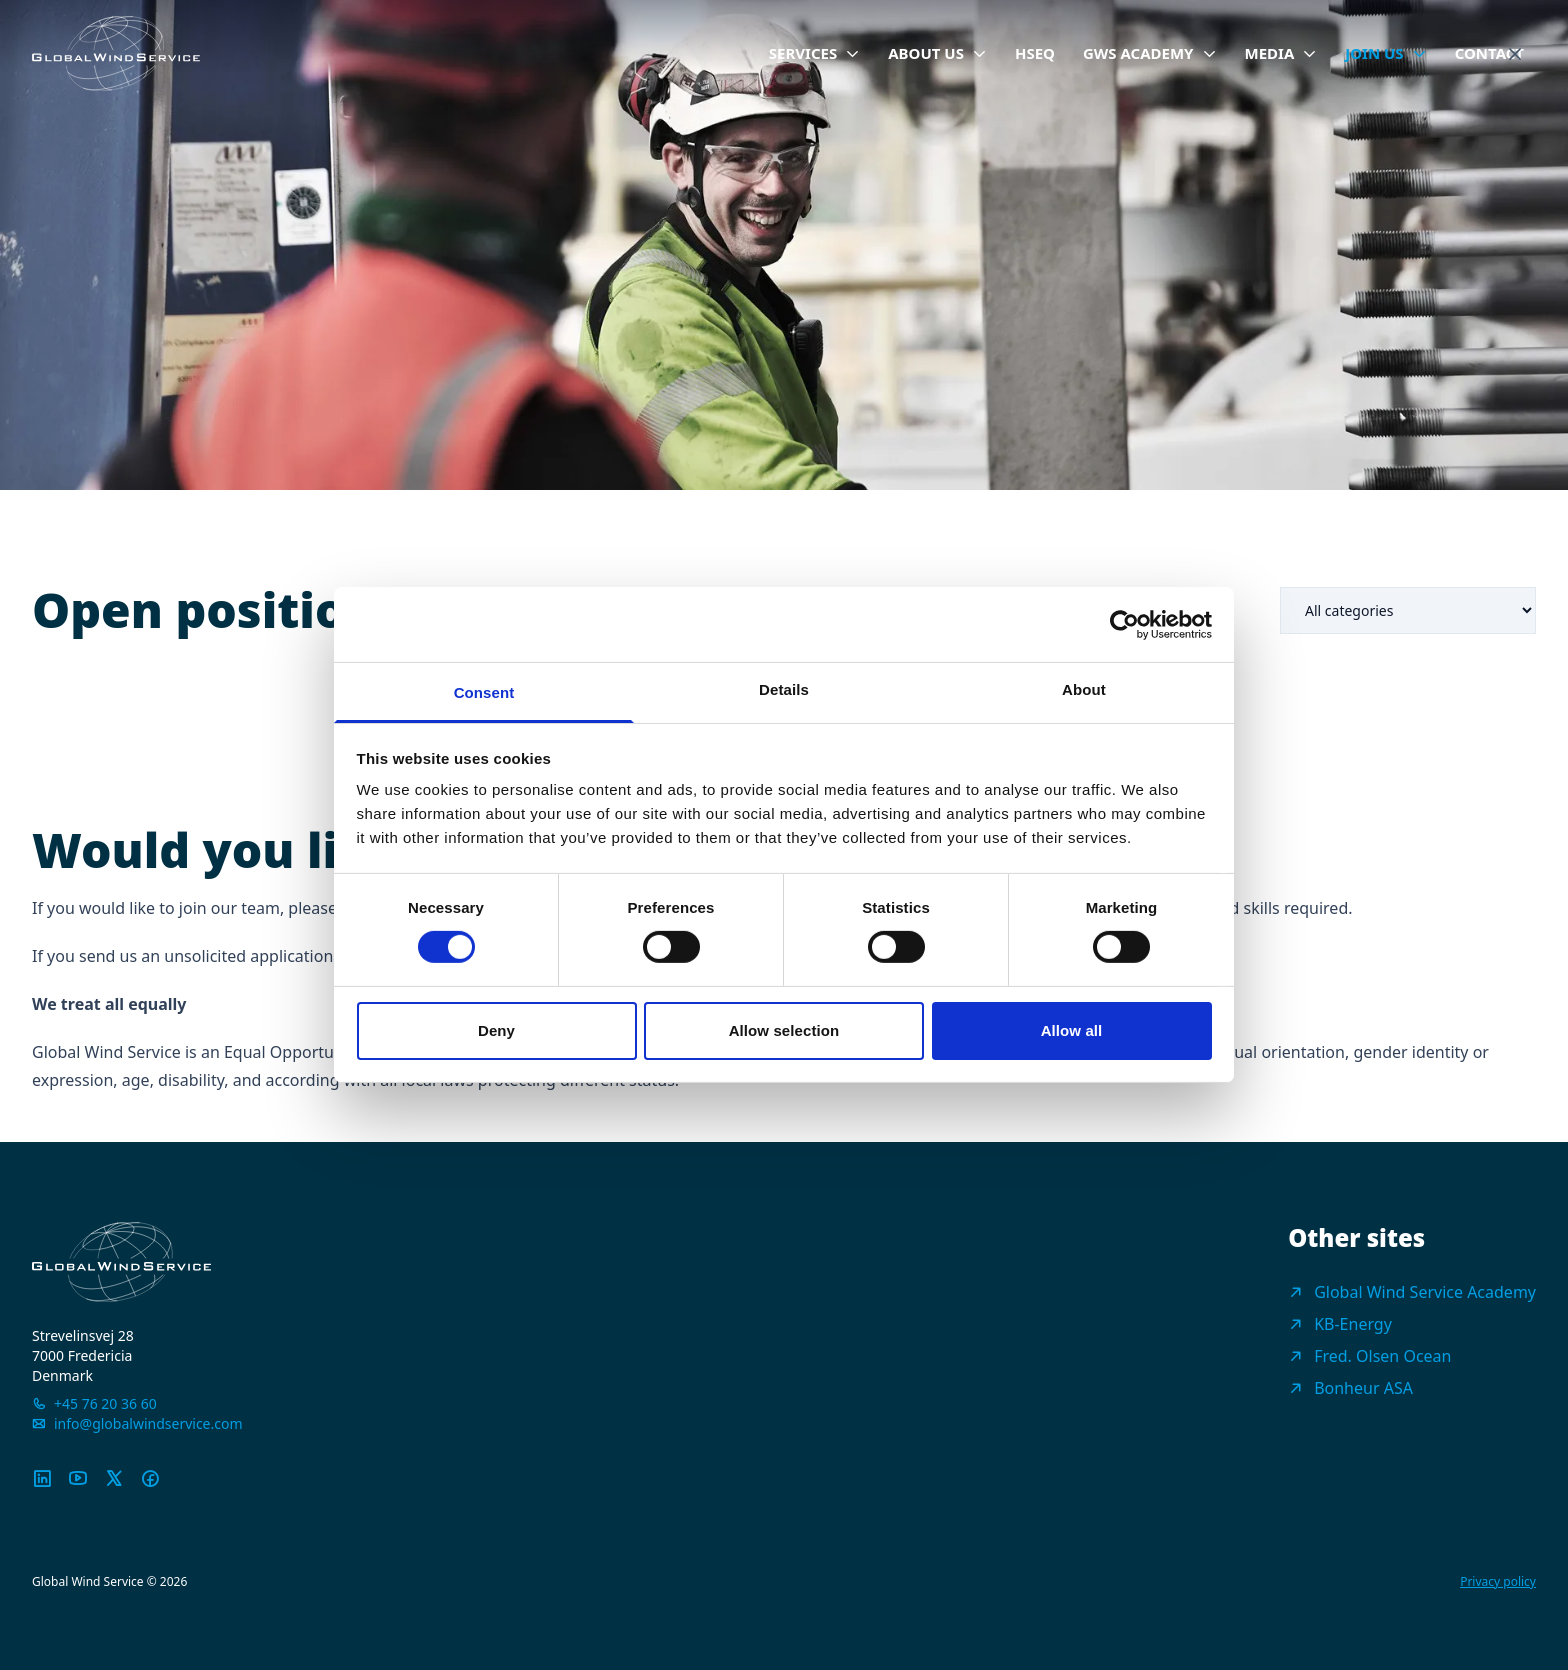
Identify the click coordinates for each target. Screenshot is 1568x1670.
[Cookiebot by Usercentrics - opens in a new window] (1124, 624)
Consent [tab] (484, 692)
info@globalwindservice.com (148, 1423)
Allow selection (784, 1030)
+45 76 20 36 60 (105, 1403)
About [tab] (1084, 689)
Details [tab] (784, 689)
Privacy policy (1498, 1582)
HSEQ (1035, 53)
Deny (496, 1030)
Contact (1489, 53)
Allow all (1072, 1030)
